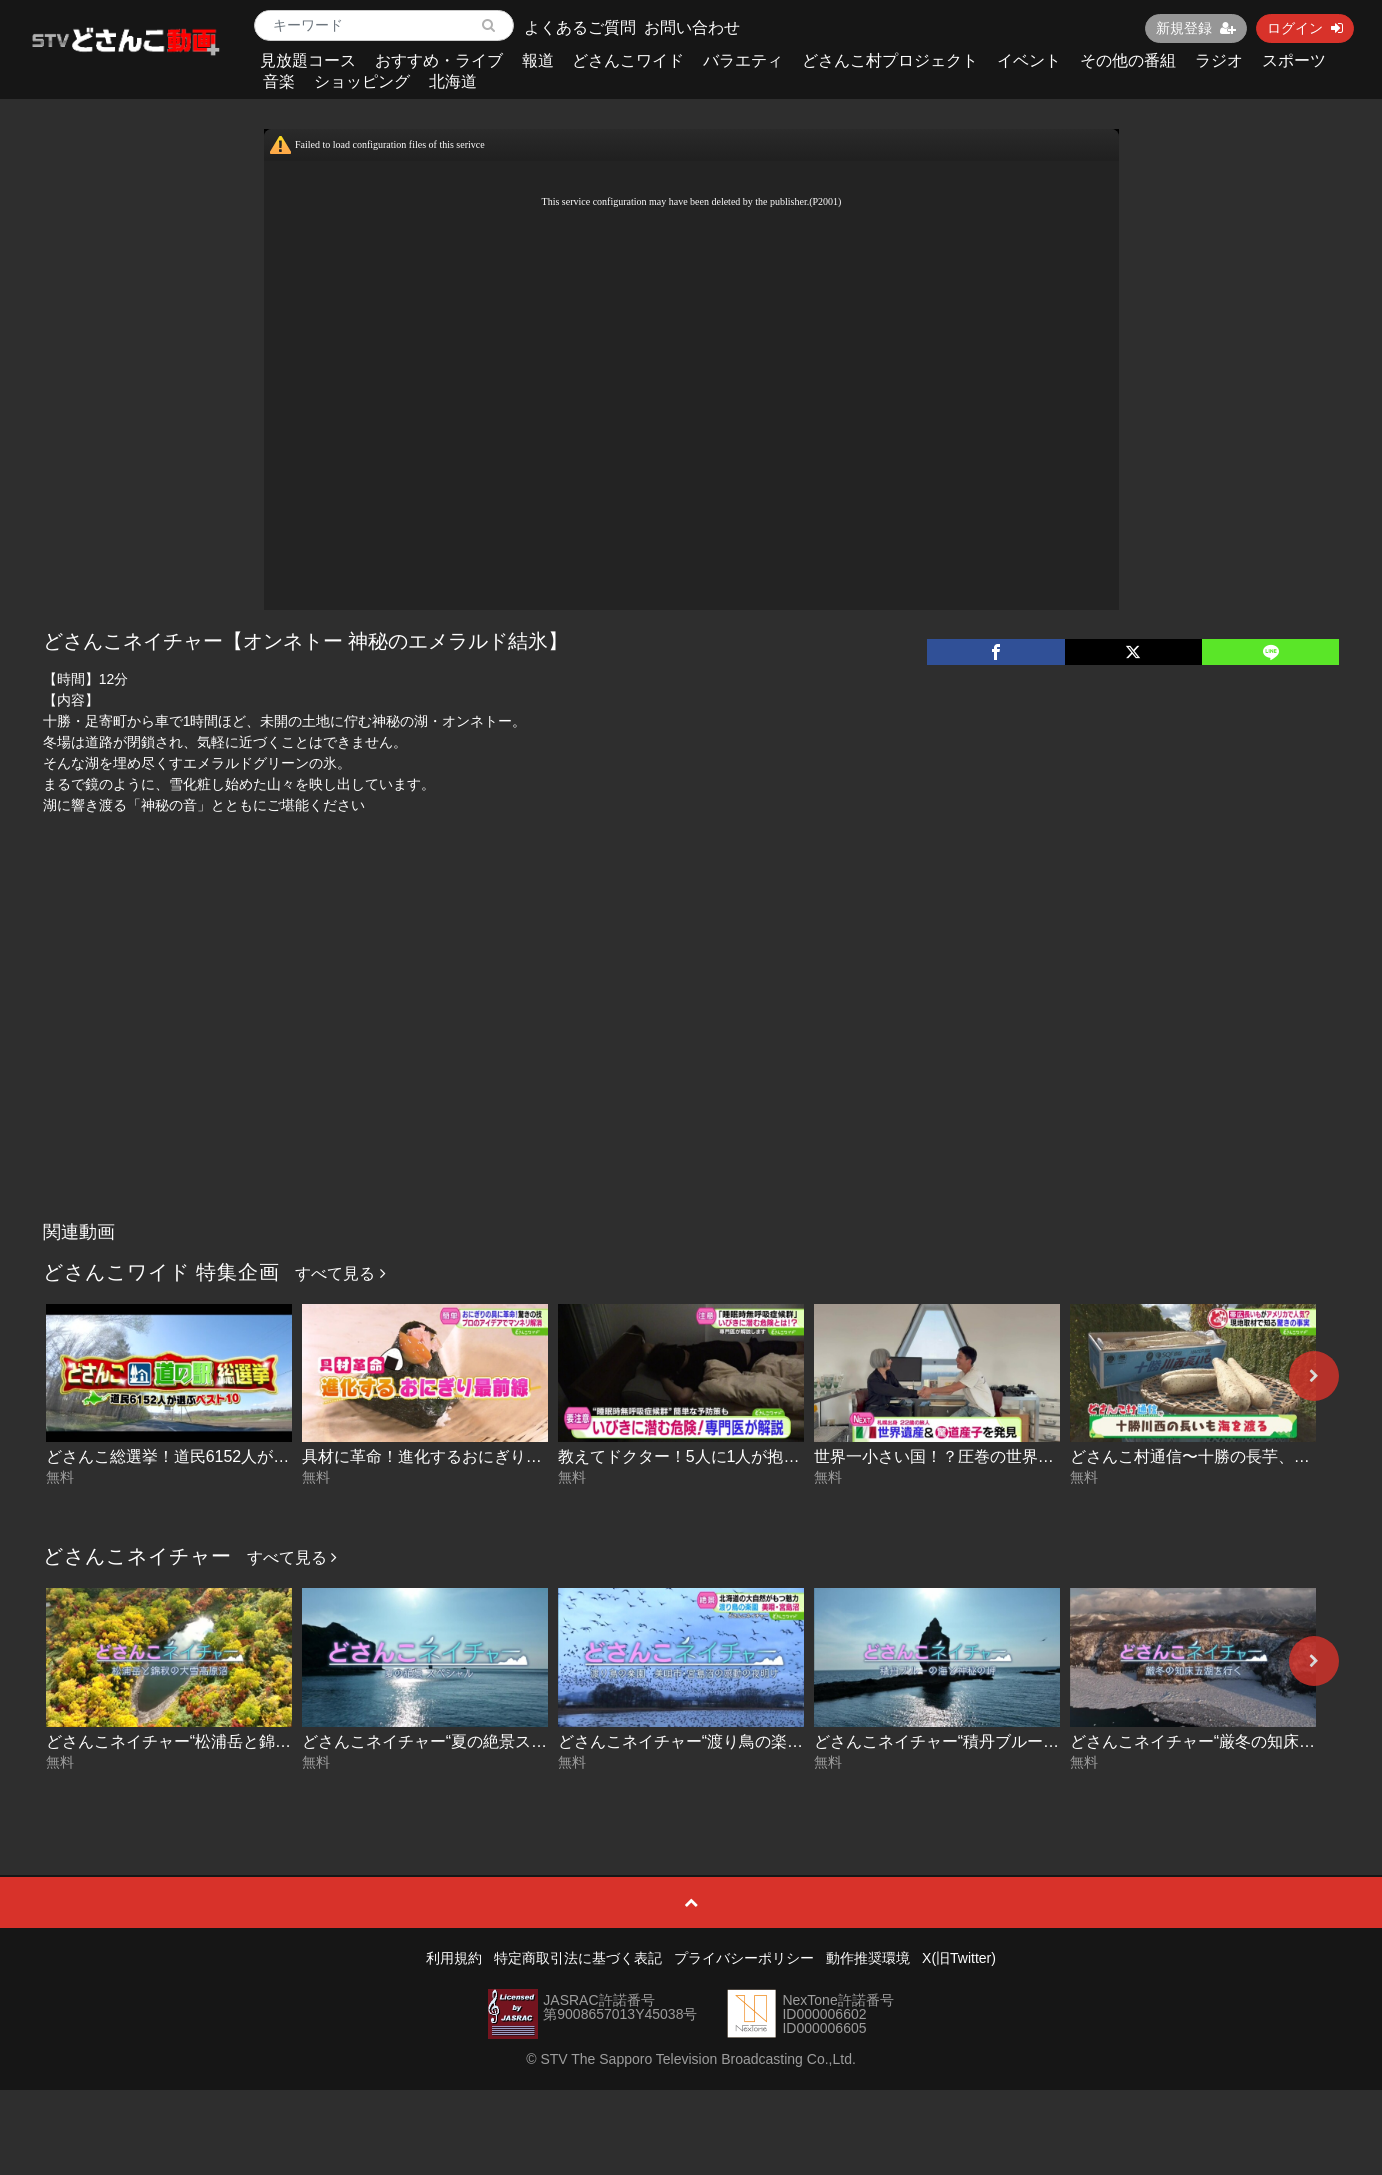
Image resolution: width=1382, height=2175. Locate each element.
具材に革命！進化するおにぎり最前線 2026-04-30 (481, 1456)
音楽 (279, 81)
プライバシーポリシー (744, 1958)
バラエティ (743, 60)
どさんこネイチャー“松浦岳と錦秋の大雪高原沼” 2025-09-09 (262, 1741)
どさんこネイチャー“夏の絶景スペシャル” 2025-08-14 (494, 1741)
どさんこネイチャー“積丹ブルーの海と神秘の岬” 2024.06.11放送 (1045, 1741)
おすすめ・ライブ (439, 60)
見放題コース (308, 60)
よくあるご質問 (580, 27)
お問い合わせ (692, 27)
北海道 (453, 81)
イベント (1029, 60)
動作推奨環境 (868, 1958)
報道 (538, 60)
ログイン (1305, 28)
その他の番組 (1128, 60)
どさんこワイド (628, 60)
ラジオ (1219, 60)
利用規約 (454, 1958)
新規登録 (1196, 28)
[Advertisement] (691, 1062)
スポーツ (1294, 60)
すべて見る (340, 1273)
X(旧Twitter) (959, 1958)
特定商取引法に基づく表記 (578, 1958)
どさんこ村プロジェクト (890, 60)
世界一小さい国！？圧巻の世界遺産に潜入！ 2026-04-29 (1017, 1456)
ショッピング (362, 81)
